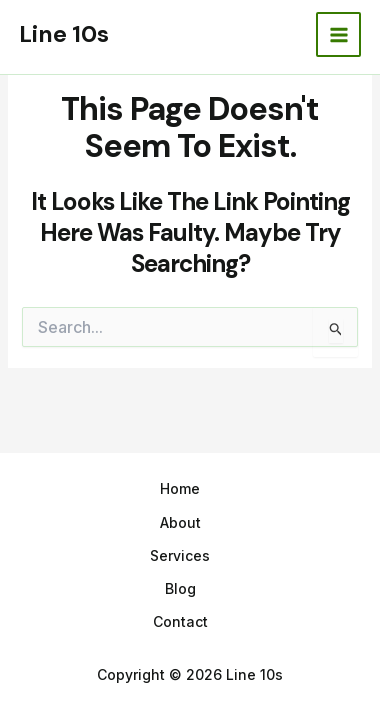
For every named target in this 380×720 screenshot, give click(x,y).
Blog (180, 588)
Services (180, 555)
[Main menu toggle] (338, 34)
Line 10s (64, 34)
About (180, 522)
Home (180, 488)
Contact (180, 621)
